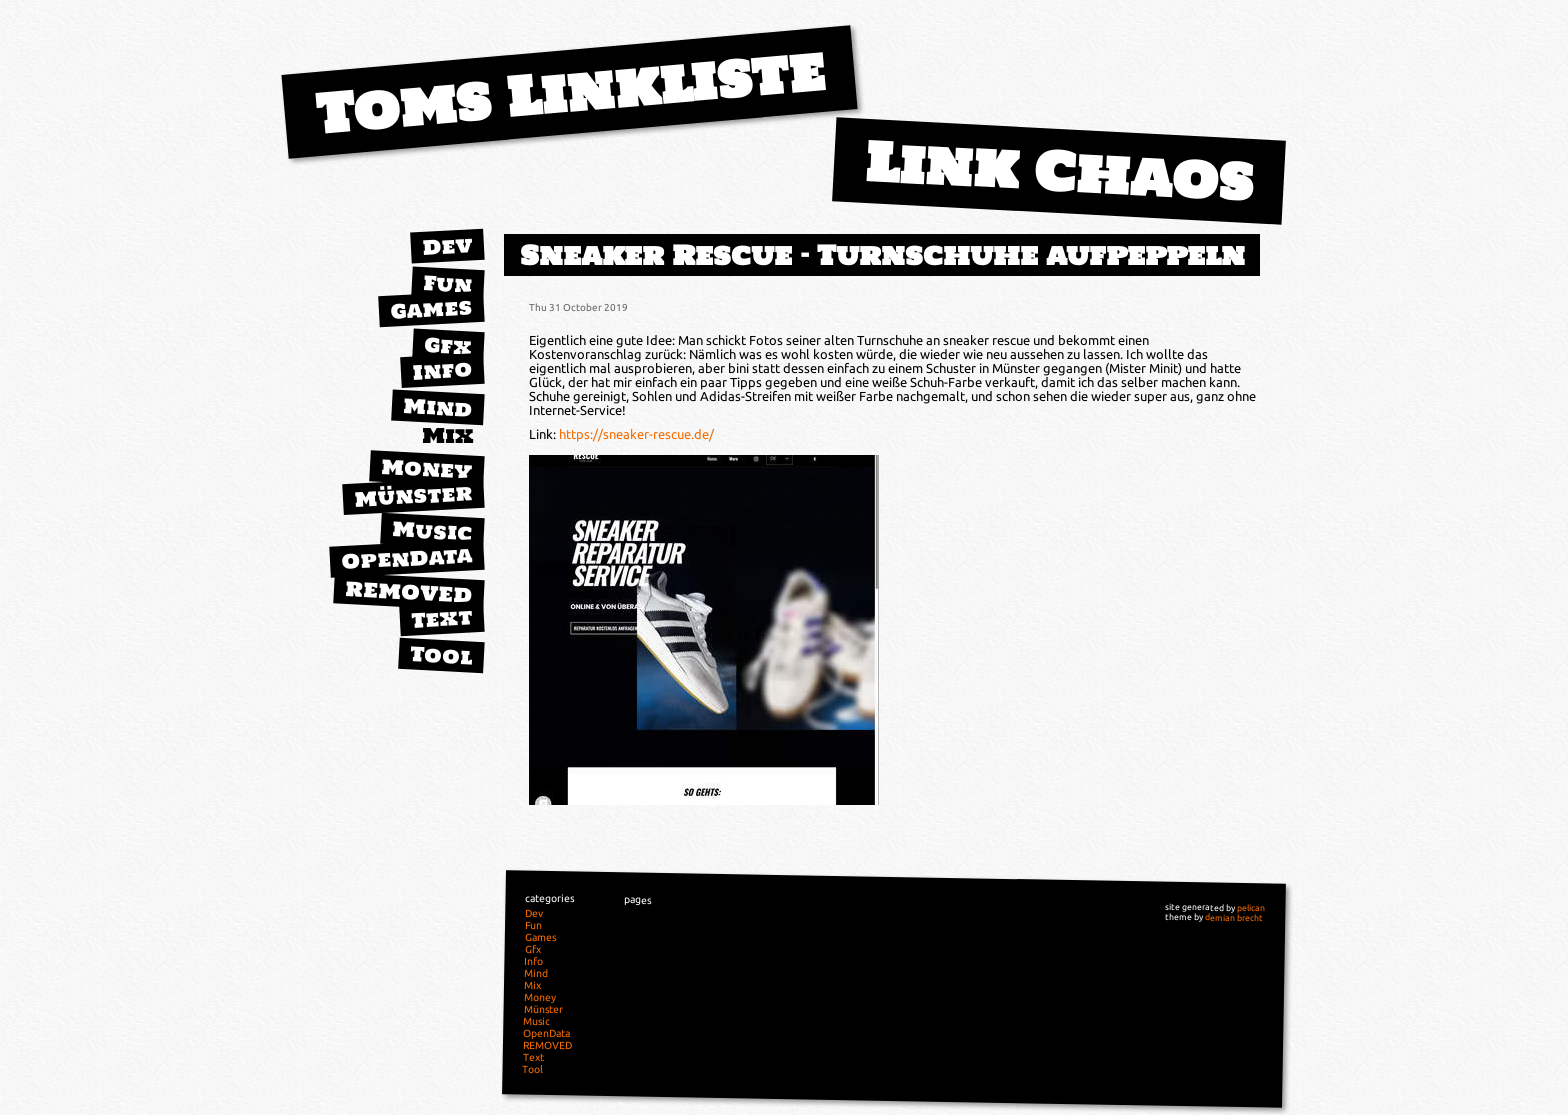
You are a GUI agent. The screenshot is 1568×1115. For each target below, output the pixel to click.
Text (441, 618)
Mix (448, 435)
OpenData (407, 558)
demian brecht (1234, 917)
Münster (413, 495)
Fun (447, 284)
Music (432, 530)
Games (431, 308)
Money (427, 469)
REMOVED (409, 592)
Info (442, 370)
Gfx (448, 345)
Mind (437, 407)
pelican (1251, 908)
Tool (441, 655)
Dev (447, 246)
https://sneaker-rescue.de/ (636, 434)
